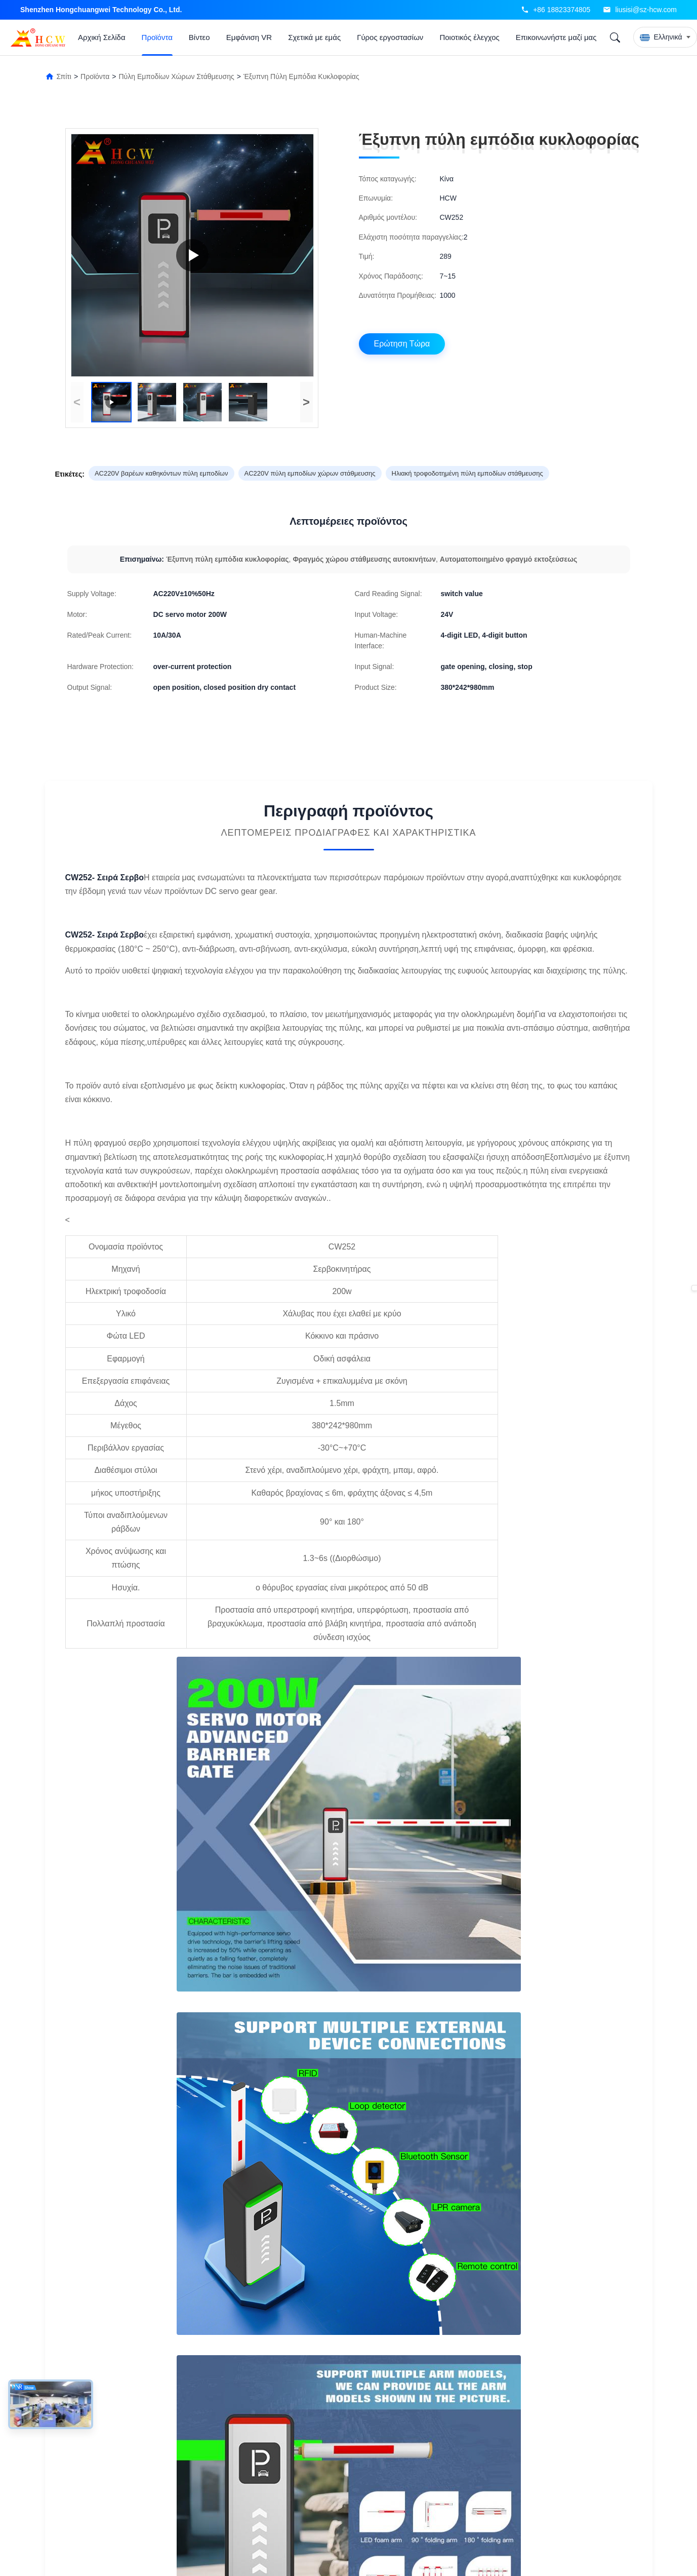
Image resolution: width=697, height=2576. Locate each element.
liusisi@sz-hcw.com (646, 10)
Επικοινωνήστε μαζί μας (556, 37)
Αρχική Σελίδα (102, 37)
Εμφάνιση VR (249, 37)
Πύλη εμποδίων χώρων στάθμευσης (176, 76)
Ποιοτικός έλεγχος (469, 37)
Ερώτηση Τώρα (402, 343)
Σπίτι (64, 76)
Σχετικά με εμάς (314, 37)
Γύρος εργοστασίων (390, 37)
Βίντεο (199, 37)
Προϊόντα (157, 37)
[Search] (615, 37)
